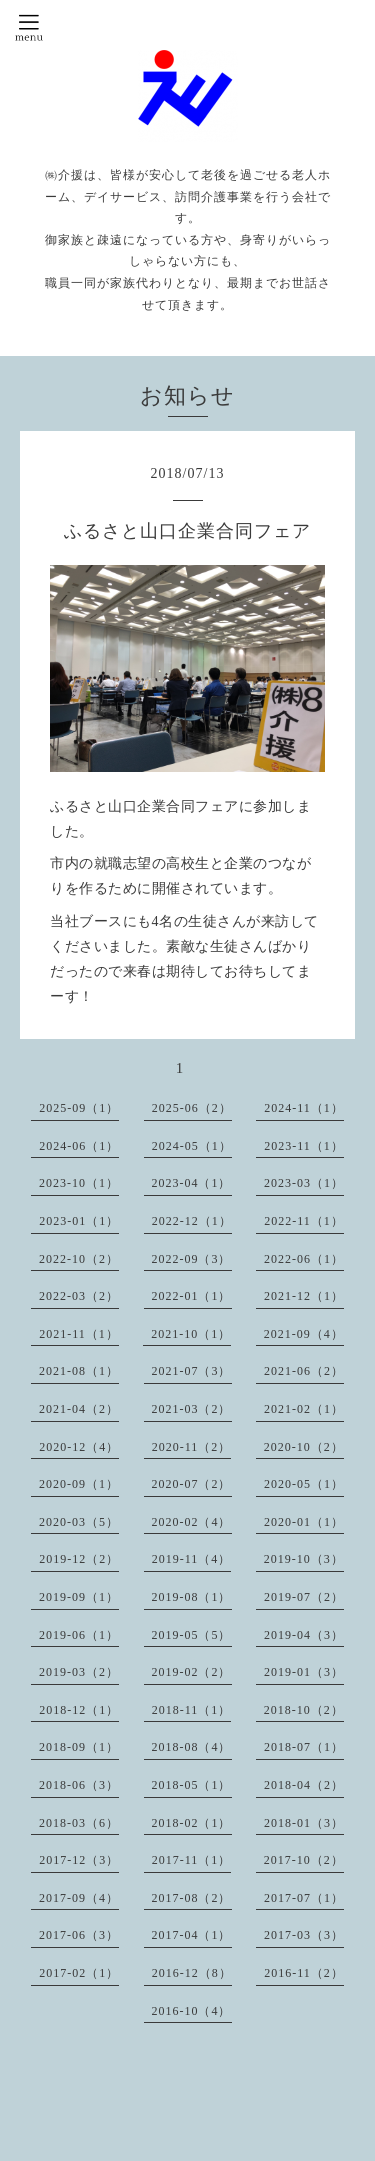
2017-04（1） (192, 1935)
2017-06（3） (79, 1935)
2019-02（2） (192, 1672)
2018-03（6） (79, 1823)
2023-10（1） (79, 1183)
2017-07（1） (304, 1898)
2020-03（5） (79, 1522)
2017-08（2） (192, 1898)
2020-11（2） (192, 1447)
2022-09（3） (192, 1259)
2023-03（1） (304, 1183)
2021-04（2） (79, 1409)
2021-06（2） (304, 1371)
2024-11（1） (304, 1108)
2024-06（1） (79, 1146)
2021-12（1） (304, 1296)
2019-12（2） (79, 1559)
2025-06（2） (192, 1108)
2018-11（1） (192, 1710)
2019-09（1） (79, 1597)
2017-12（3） (79, 1860)
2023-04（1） (192, 1183)
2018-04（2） (304, 1785)
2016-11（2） (304, 1973)
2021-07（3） (192, 1371)
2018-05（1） (192, 1785)
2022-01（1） (192, 1296)
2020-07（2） (192, 1484)
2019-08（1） (192, 1597)
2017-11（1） (192, 1860)
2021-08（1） (79, 1371)
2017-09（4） (79, 1898)
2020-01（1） (304, 1522)
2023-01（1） (79, 1221)
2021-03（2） (192, 1409)
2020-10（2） (304, 1447)
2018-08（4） (192, 1747)
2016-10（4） (192, 2011)
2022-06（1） (304, 1259)
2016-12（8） (192, 1973)
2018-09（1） (79, 1747)
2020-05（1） (304, 1484)
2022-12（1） (192, 1221)
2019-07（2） (304, 1597)
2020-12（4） (79, 1447)
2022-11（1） (304, 1221)
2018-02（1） (192, 1823)
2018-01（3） (304, 1823)
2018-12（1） (79, 1710)
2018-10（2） (304, 1710)
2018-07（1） (304, 1747)
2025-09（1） (79, 1108)
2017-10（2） (304, 1860)
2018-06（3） (79, 1785)
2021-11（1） (79, 1334)
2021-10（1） (191, 1334)
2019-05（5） (192, 1635)
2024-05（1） (192, 1146)
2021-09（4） (304, 1334)
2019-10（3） (304, 1559)
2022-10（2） (79, 1259)
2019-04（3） (304, 1635)
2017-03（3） (304, 1935)
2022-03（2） (79, 1296)
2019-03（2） (79, 1672)
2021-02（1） (304, 1409)
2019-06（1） (79, 1635)
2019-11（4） (192, 1559)
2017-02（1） (79, 1973)
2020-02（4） (192, 1522)
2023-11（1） (304, 1146)
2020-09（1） (79, 1484)
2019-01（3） (304, 1672)
